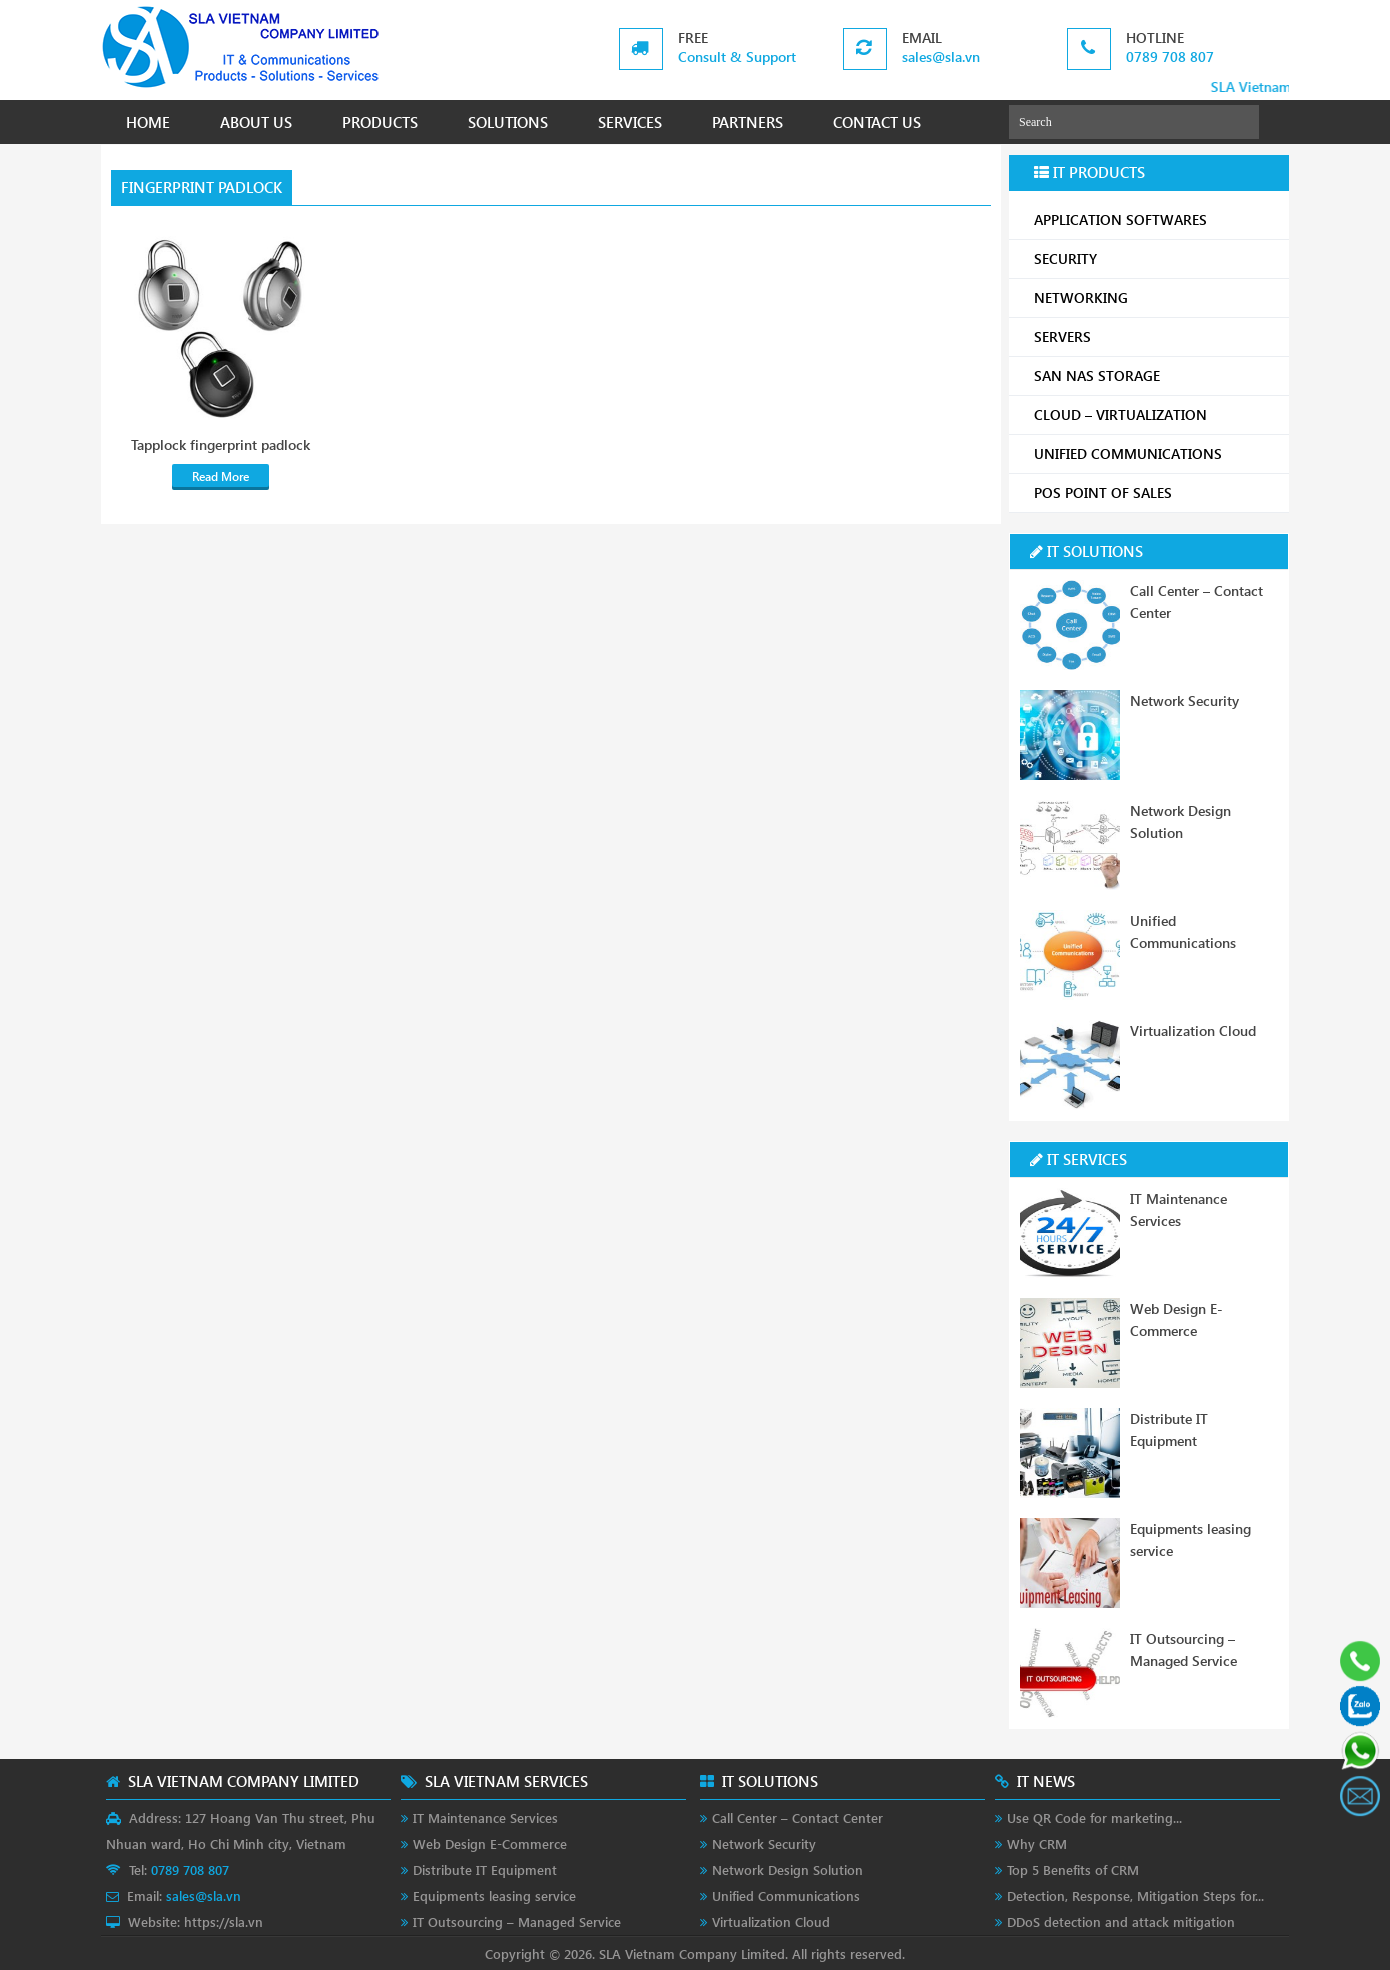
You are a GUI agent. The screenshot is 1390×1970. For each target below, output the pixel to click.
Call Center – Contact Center (797, 1817)
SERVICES (630, 122)
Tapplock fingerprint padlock (220, 445)
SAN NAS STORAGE (1154, 375)
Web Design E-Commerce (490, 1843)
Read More (220, 476)
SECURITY (1154, 258)
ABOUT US (256, 122)
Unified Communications (786, 1895)
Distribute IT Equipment (485, 1869)
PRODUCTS (380, 122)
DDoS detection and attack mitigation (1121, 1921)
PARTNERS (747, 122)
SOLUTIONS (508, 122)
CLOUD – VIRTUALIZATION (1154, 414)
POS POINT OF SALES (1154, 492)
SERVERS (1154, 336)
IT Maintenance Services (485, 1817)
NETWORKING (1154, 297)
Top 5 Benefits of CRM (1073, 1869)
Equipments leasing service (494, 1895)
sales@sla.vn (941, 56)
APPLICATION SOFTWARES (1120, 219)
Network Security (1184, 700)
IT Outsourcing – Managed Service (517, 1921)
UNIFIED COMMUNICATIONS (1154, 453)
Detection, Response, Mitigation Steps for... (1135, 1895)
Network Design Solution (787, 1869)
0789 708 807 (1170, 56)
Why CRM (1037, 1843)
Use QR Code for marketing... (1094, 1817)
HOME (148, 122)
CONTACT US (877, 122)
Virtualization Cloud (1193, 1030)
